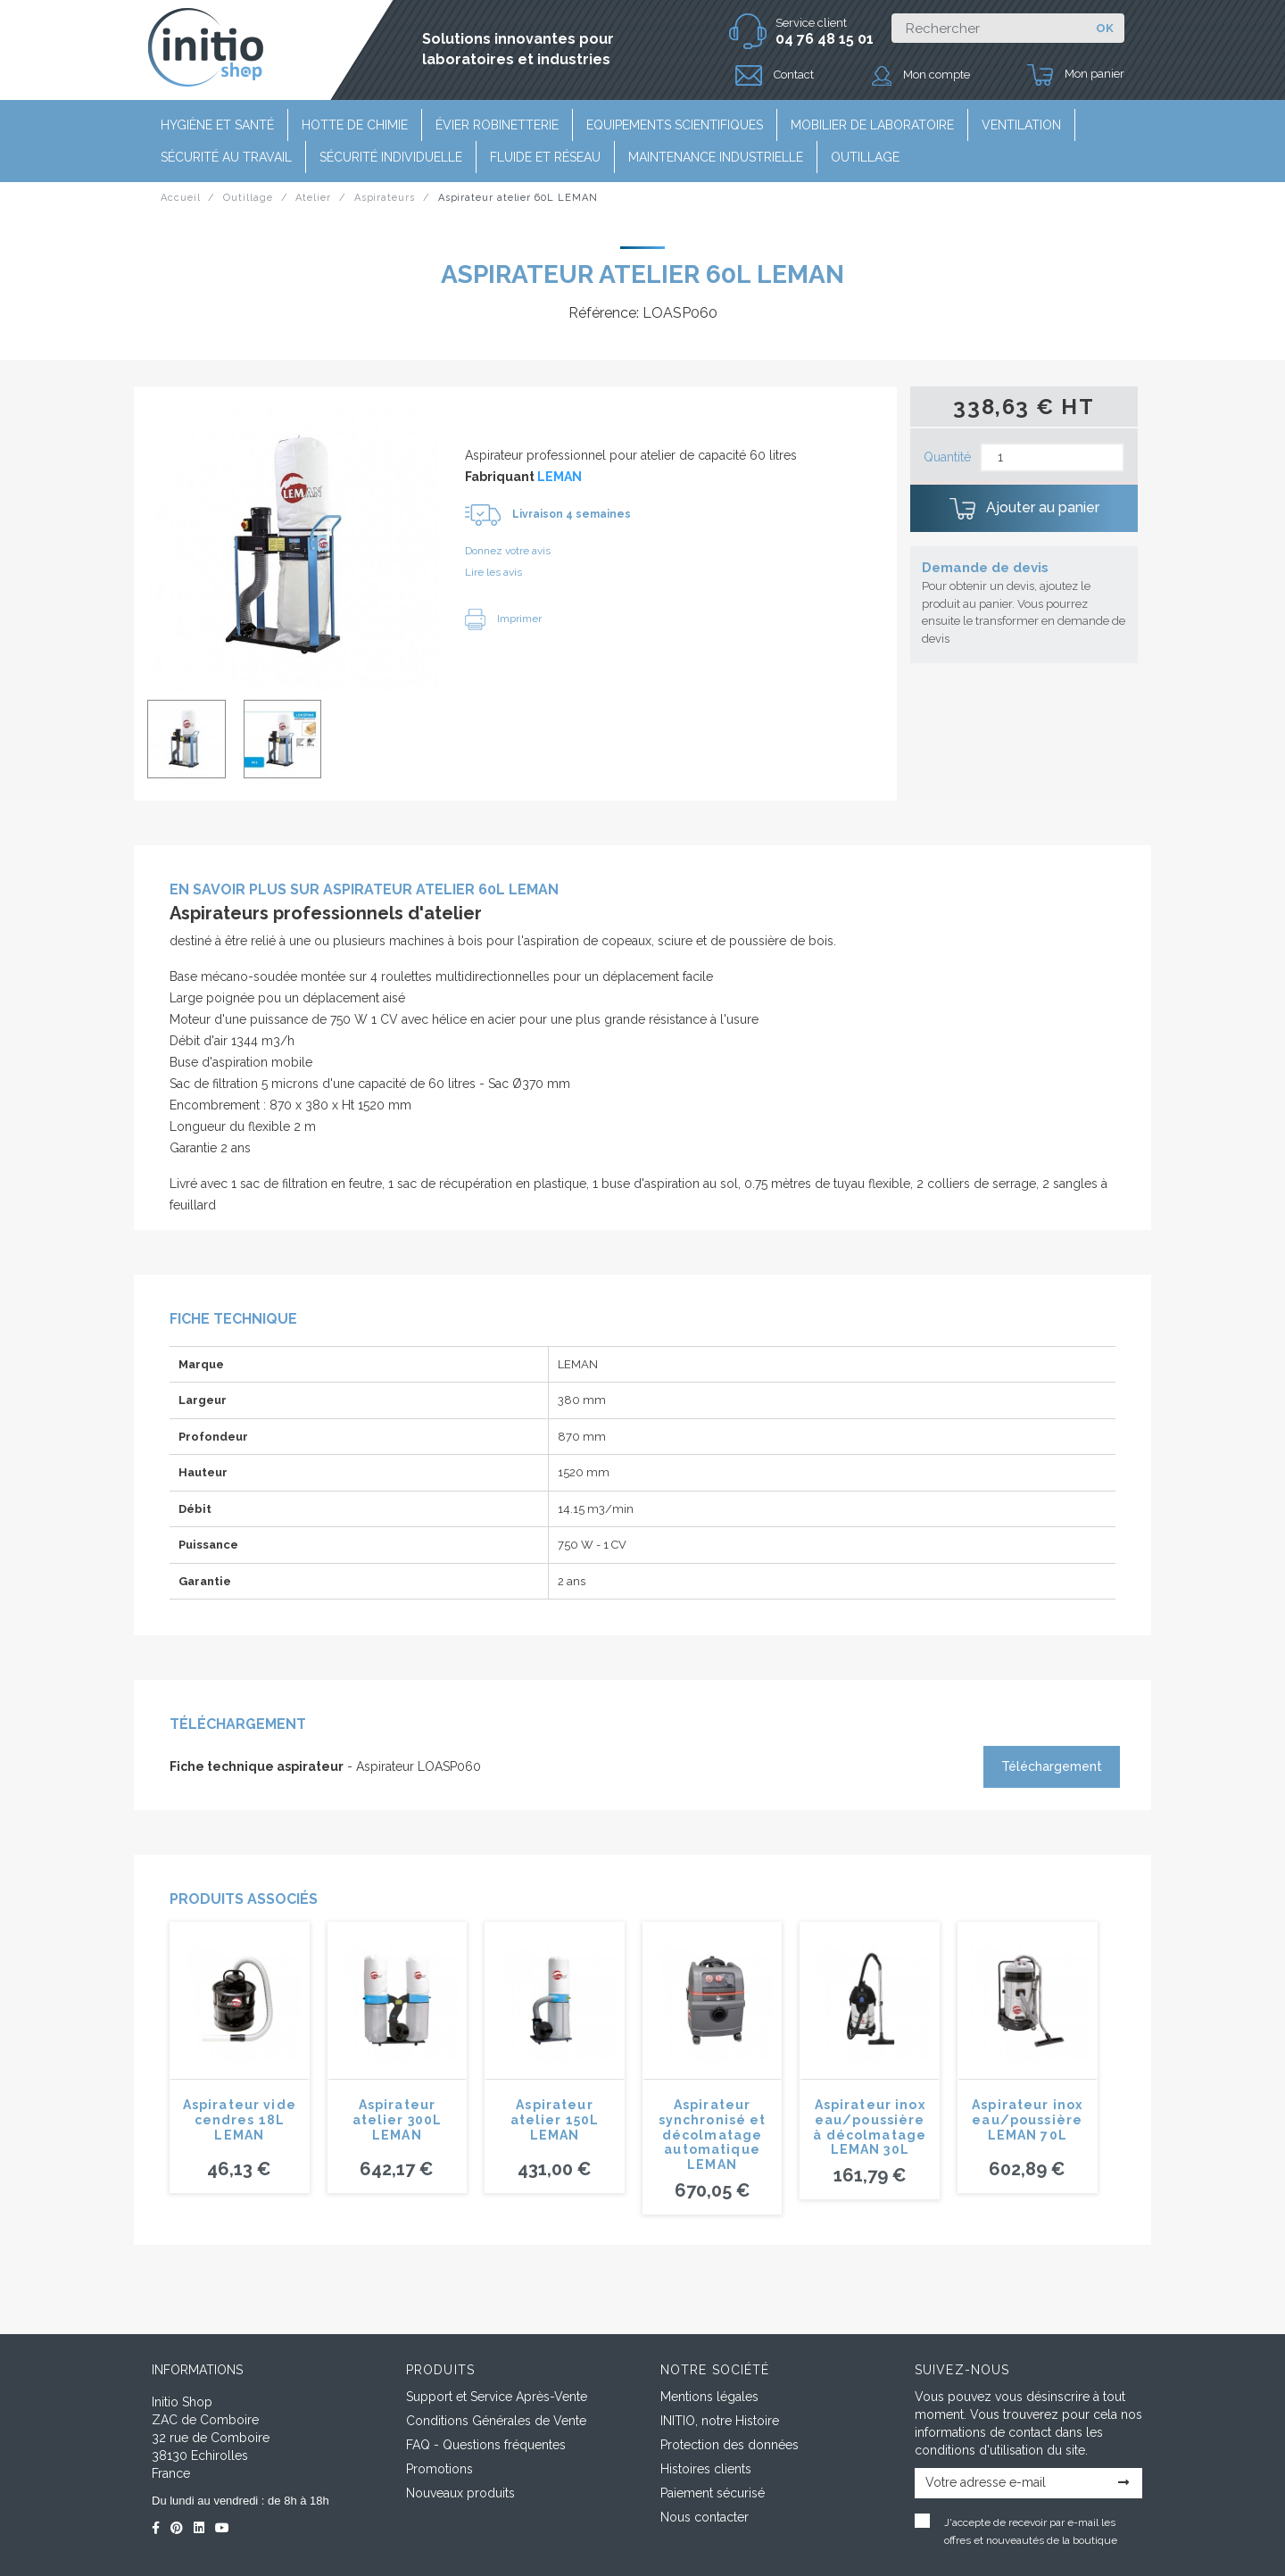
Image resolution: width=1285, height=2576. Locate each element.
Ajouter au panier (1024, 508)
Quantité (947, 457)
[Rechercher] (988, 28)
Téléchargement (1051, 1766)
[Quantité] (1052, 457)
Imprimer (503, 618)
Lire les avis (493, 572)
